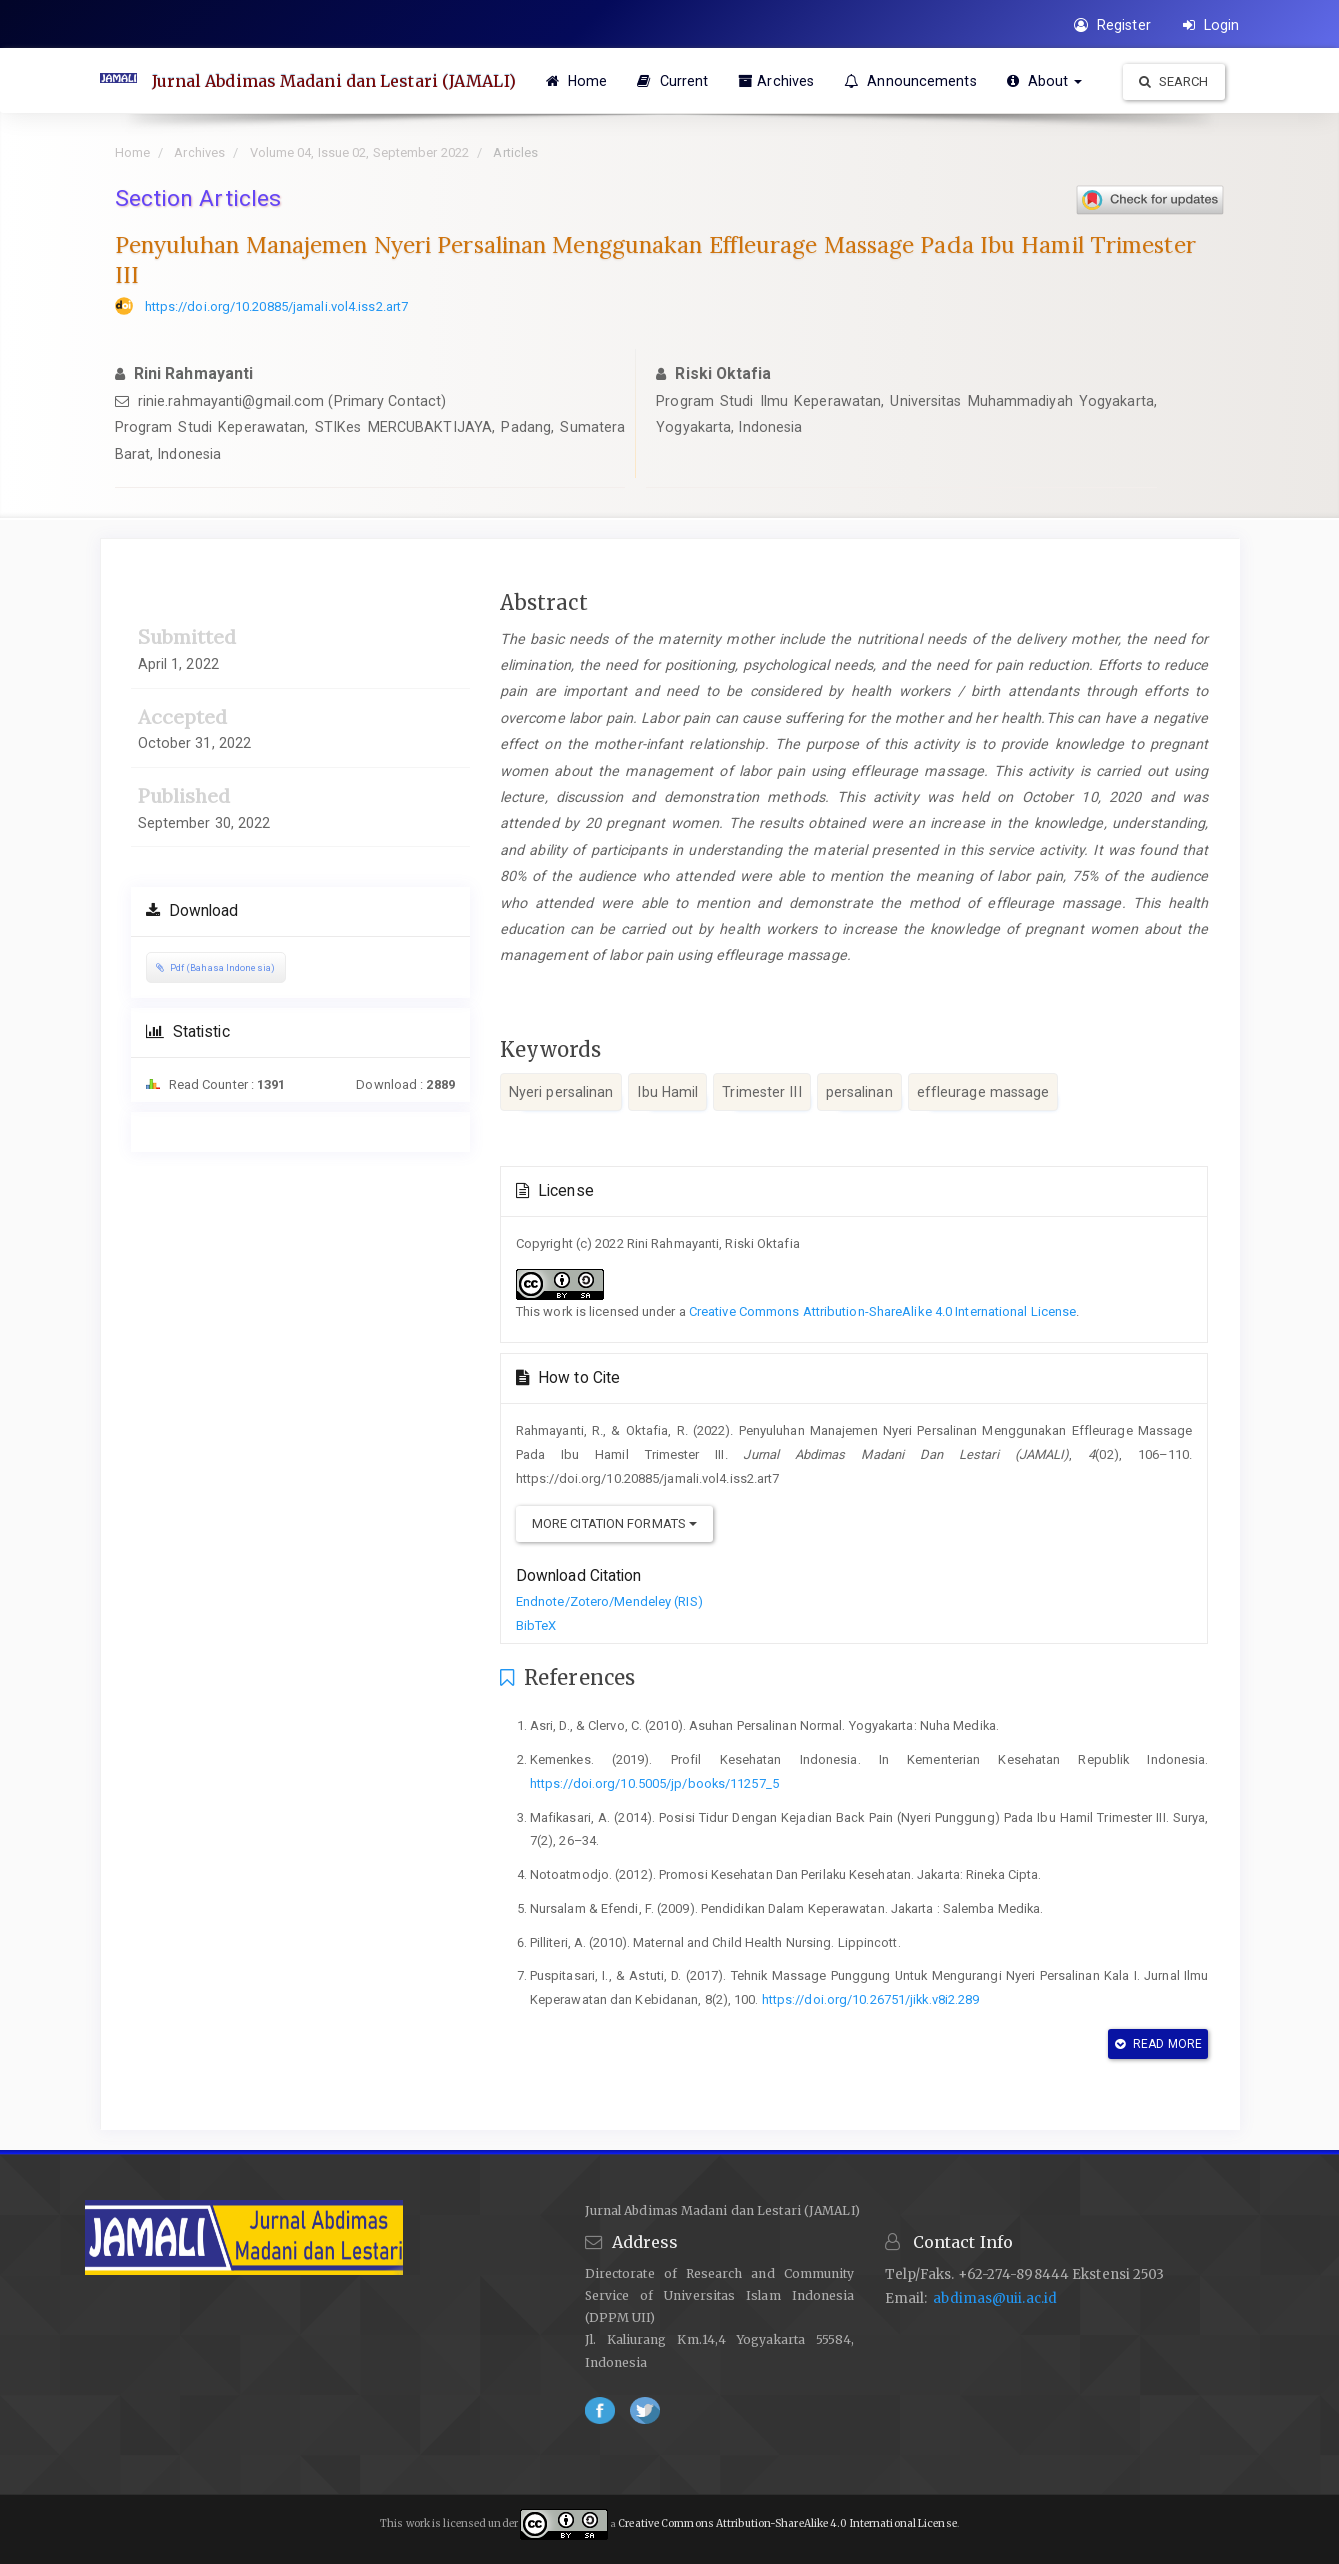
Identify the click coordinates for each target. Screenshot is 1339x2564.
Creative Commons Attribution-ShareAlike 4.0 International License (883, 1311)
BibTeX (536, 1625)
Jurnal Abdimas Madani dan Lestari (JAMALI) (334, 81)
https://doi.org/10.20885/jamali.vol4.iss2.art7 (277, 306)
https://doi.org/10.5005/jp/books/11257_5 (654, 1783)
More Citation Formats (614, 1523)
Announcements (910, 81)
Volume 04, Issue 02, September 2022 (360, 152)
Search (1174, 81)
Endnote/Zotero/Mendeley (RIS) (609, 1601)
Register (1112, 25)
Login (1211, 25)
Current (672, 81)
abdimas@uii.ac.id (995, 2298)
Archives (776, 81)
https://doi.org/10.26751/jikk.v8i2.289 (871, 1999)
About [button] (1045, 81)
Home (577, 81)
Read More (1158, 2044)
